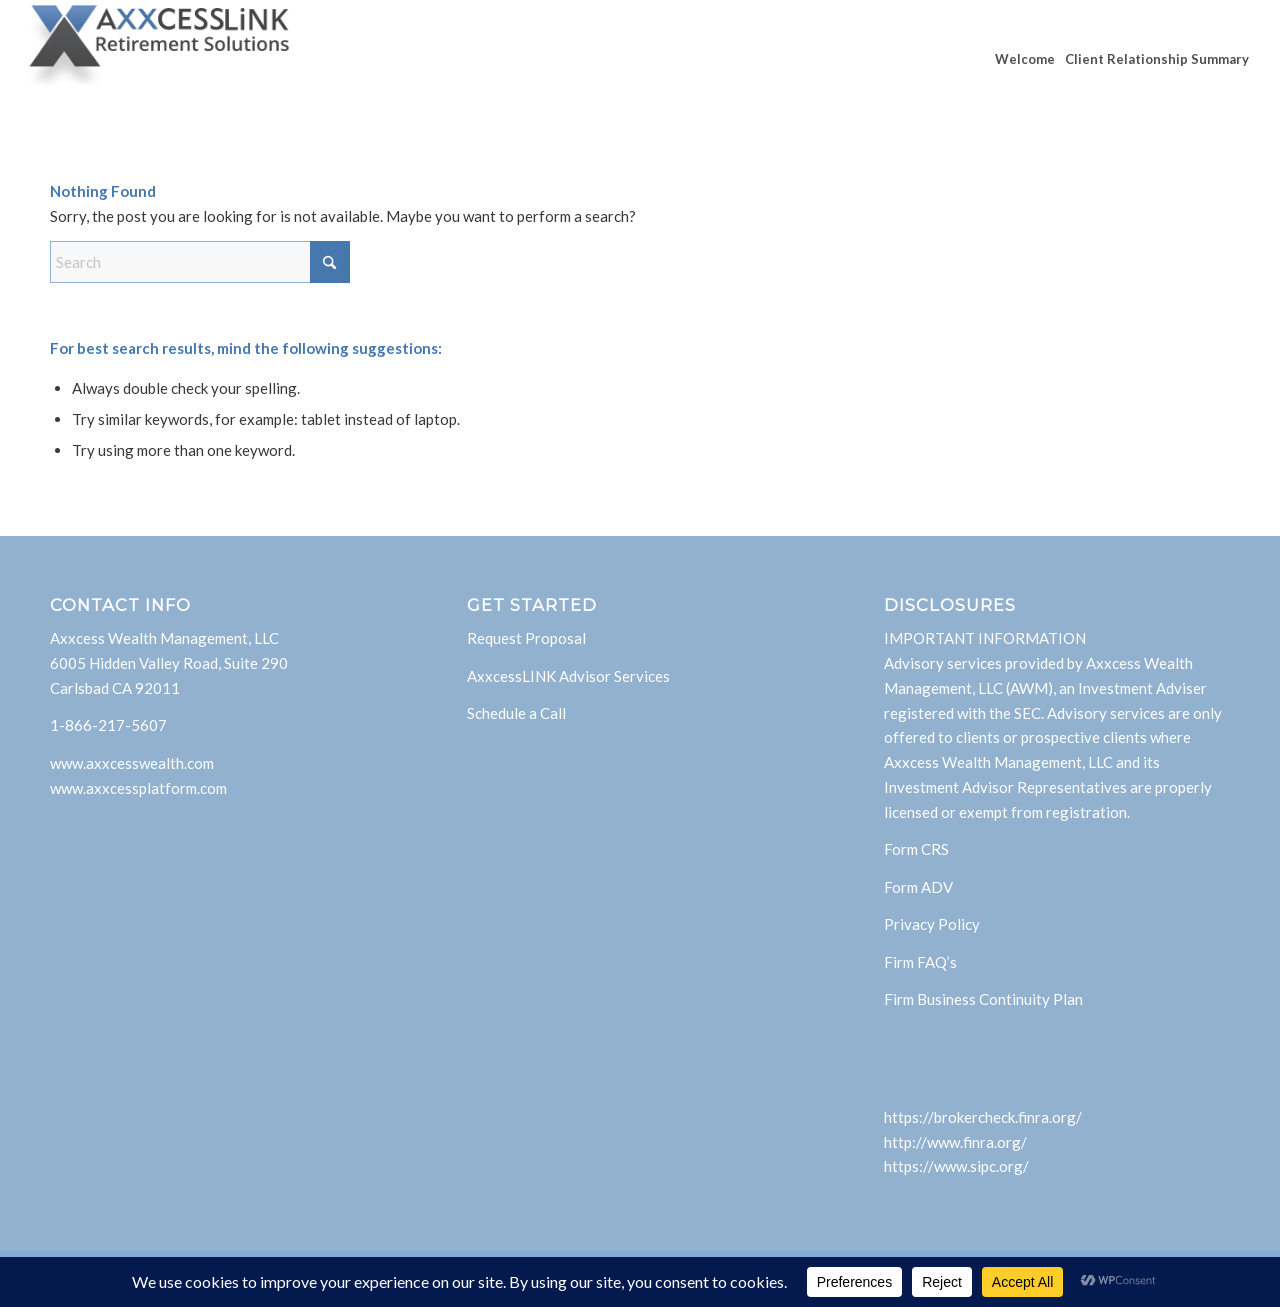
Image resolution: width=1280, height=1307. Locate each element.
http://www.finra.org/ (955, 1142)
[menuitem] (1025, 59)
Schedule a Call (516, 713)
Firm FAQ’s (920, 962)
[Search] (200, 262)
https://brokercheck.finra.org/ (983, 1117)
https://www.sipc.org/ (956, 1166)
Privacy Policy (932, 924)
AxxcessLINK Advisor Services (568, 676)
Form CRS (916, 849)
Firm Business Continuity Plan (983, 999)
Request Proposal (526, 638)
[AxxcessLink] (160, 59)
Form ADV (918, 887)
